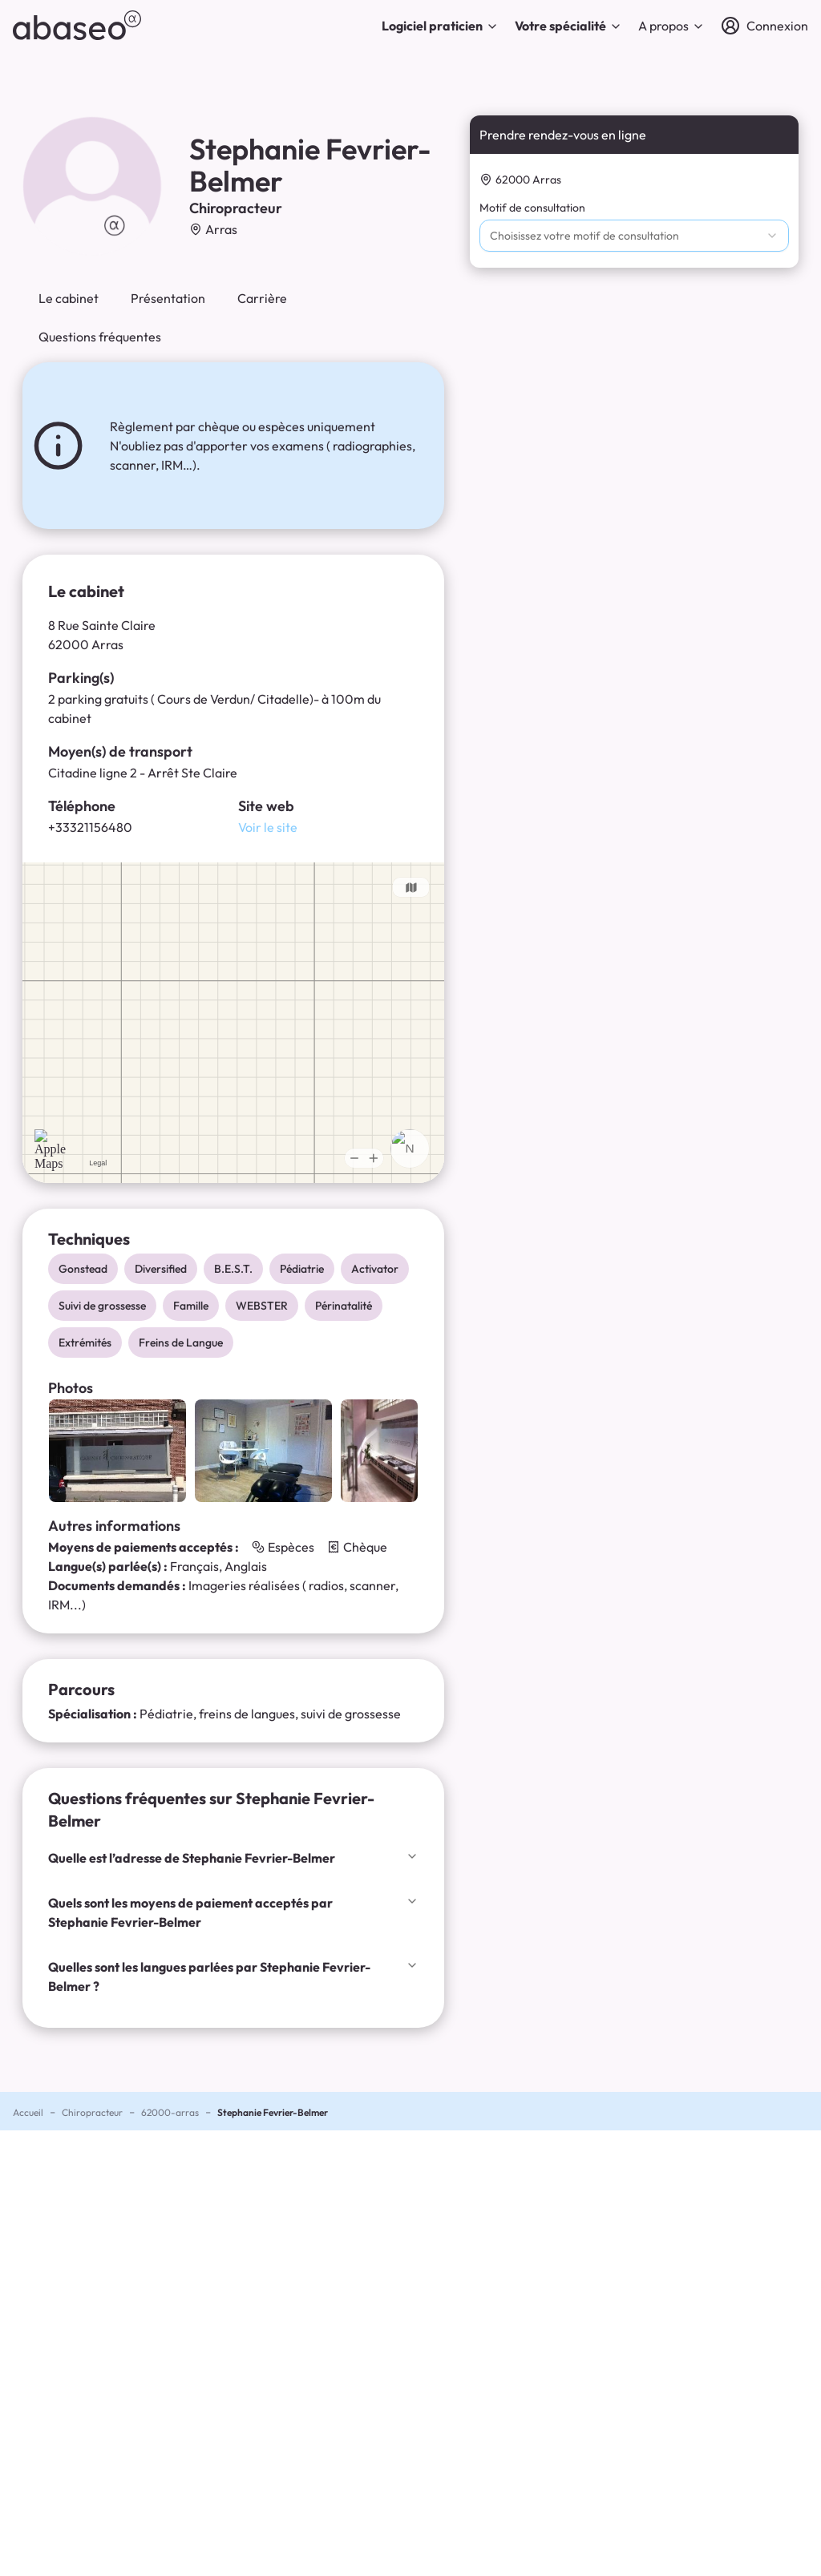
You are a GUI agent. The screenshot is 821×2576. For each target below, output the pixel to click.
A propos (671, 26)
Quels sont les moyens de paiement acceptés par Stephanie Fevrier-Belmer (233, 1912)
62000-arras (170, 2112)
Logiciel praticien (440, 26)
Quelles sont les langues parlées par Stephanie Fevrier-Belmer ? (233, 1976)
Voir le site (267, 827)
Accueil (28, 2112)
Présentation (168, 298)
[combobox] (634, 236)
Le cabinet (68, 298)
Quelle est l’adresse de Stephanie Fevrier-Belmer (233, 1858)
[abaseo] (77, 25)
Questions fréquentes (99, 337)
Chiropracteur (92, 2112)
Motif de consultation (532, 207)
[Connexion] (764, 25)
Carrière (262, 298)
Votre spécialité (568, 26)
